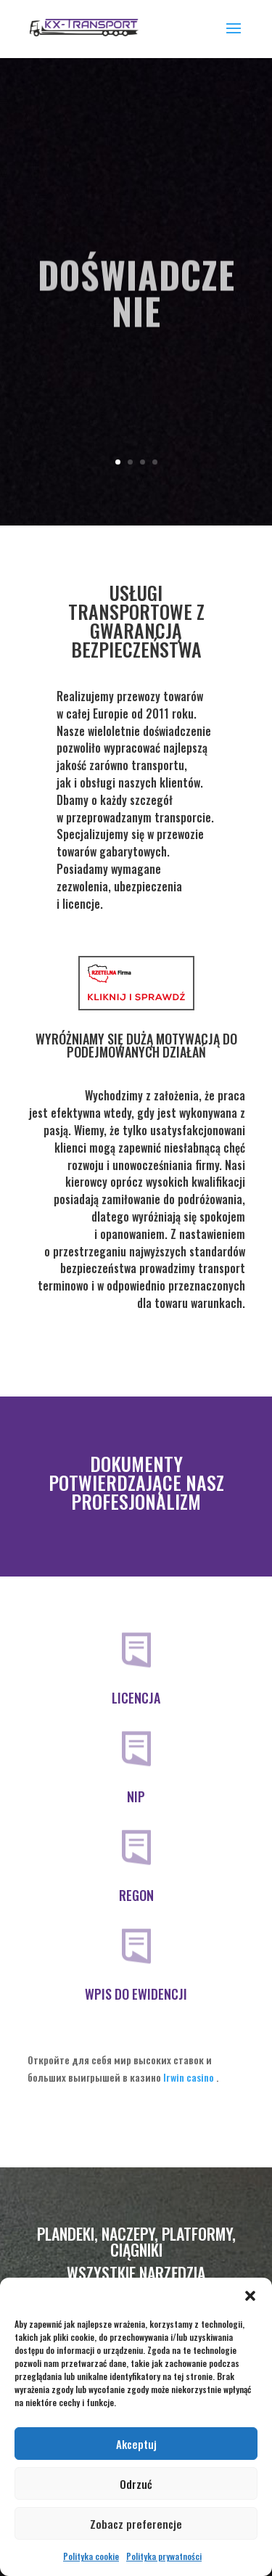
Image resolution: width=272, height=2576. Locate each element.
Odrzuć (136, 2484)
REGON (136, 1895)
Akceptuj (136, 2444)
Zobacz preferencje (136, 2524)
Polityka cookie (91, 2556)
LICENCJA (136, 1697)
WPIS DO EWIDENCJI (136, 1993)
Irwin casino (188, 2077)
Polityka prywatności (164, 2556)
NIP (136, 1796)
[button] (250, 2296)
